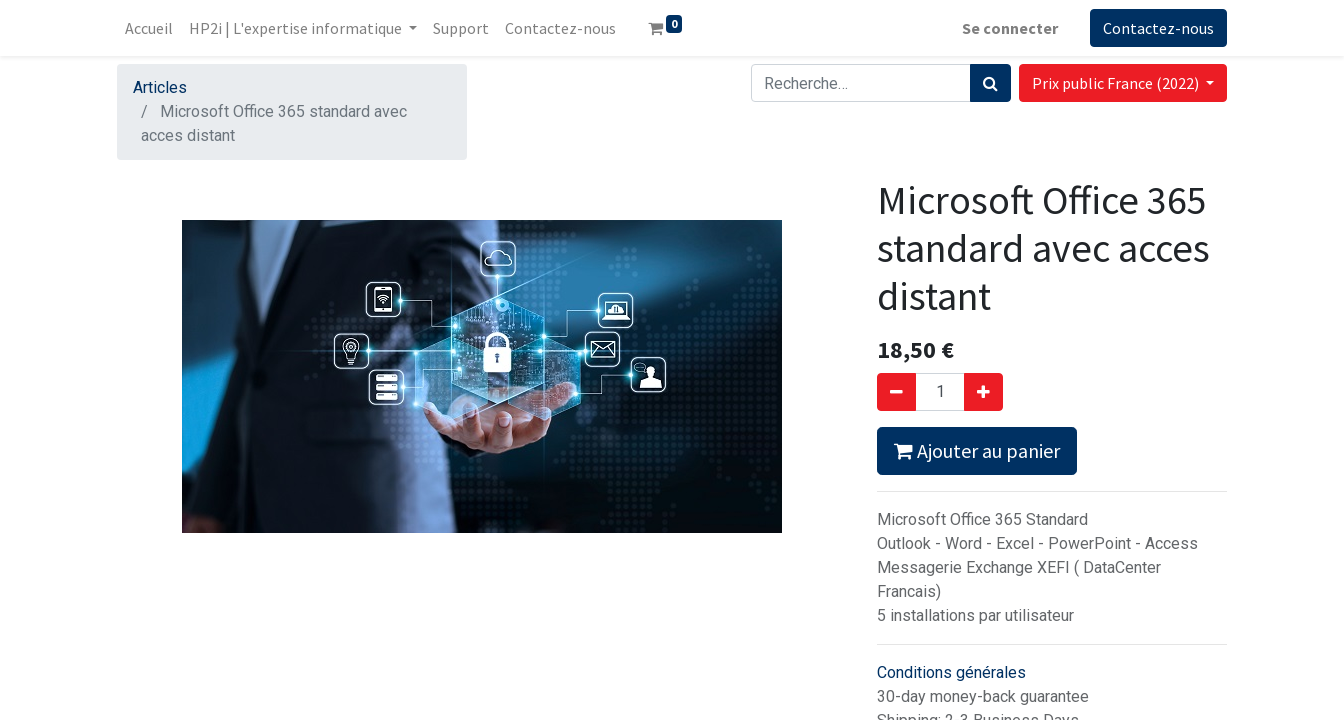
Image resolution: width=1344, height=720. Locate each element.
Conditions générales (951, 672)
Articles (160, 87)
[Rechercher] (990, 83)
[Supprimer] (896, 392)
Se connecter (1010, 28)
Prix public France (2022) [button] (1117, 83)
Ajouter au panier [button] (977, 450)
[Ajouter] (983, 392)
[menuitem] (149, 28)
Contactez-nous (1158, 28)
